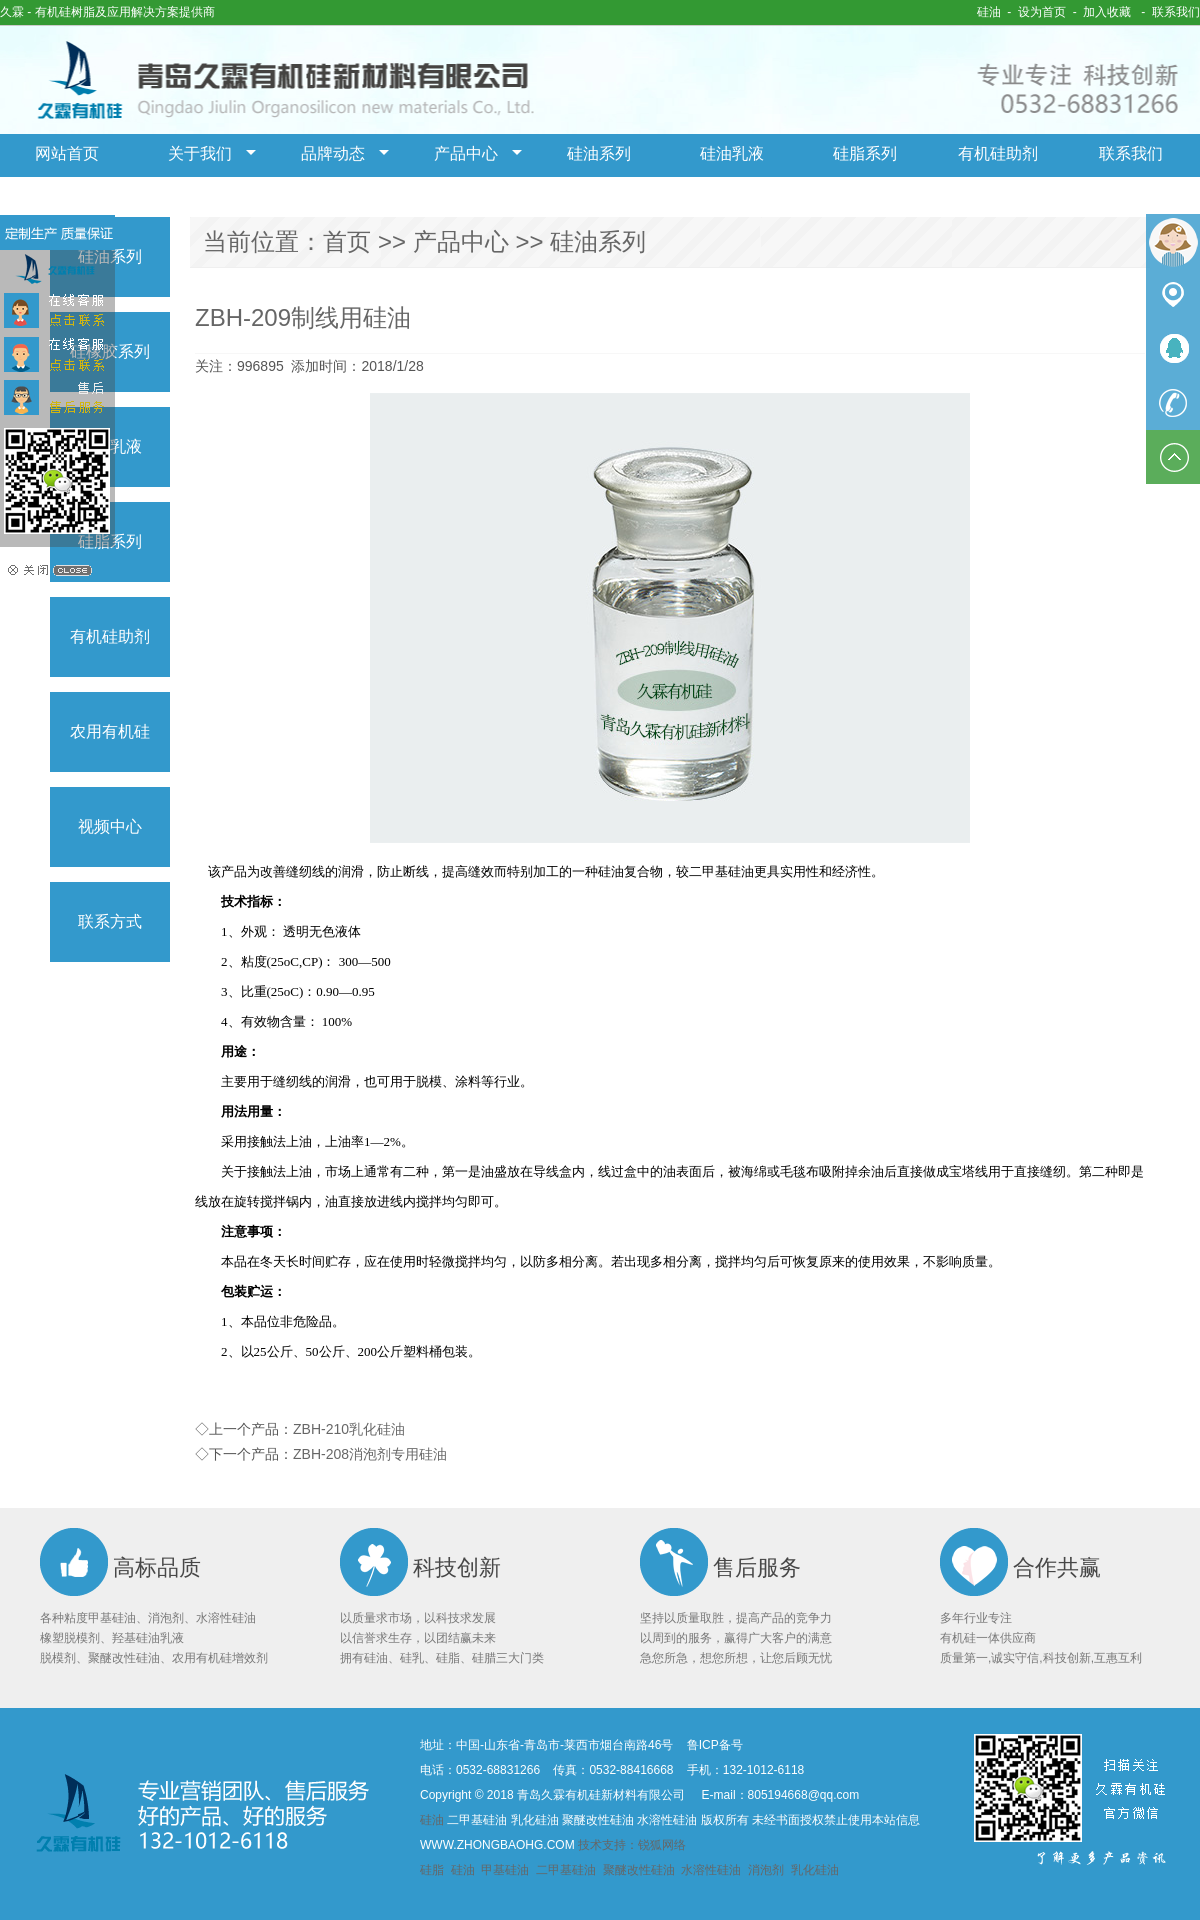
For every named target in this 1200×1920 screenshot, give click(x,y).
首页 (347, 241)
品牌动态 (333, 153)
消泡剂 (766, 1870)
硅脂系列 (865, 153)
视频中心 (110, 826)
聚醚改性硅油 (639, 1870)
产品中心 (466, 153)
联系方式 (110, 921)
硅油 (989, 12)
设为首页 (1042, 12)
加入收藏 (1107, 12)
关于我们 (200, 153)
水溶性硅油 (711, 1870)
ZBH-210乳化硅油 (349, 1429)
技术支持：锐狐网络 (632, 1845)
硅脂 (433, 1870)
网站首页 (67, 153)
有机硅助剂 (998, 153)
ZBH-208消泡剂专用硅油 (370, 1454)
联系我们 (1176, 12)
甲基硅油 (506, 1870)
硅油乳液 (732, 153)
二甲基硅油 (566, 1870)
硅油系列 (599, 153)
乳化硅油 (815, 1870)
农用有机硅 (110, 731)
